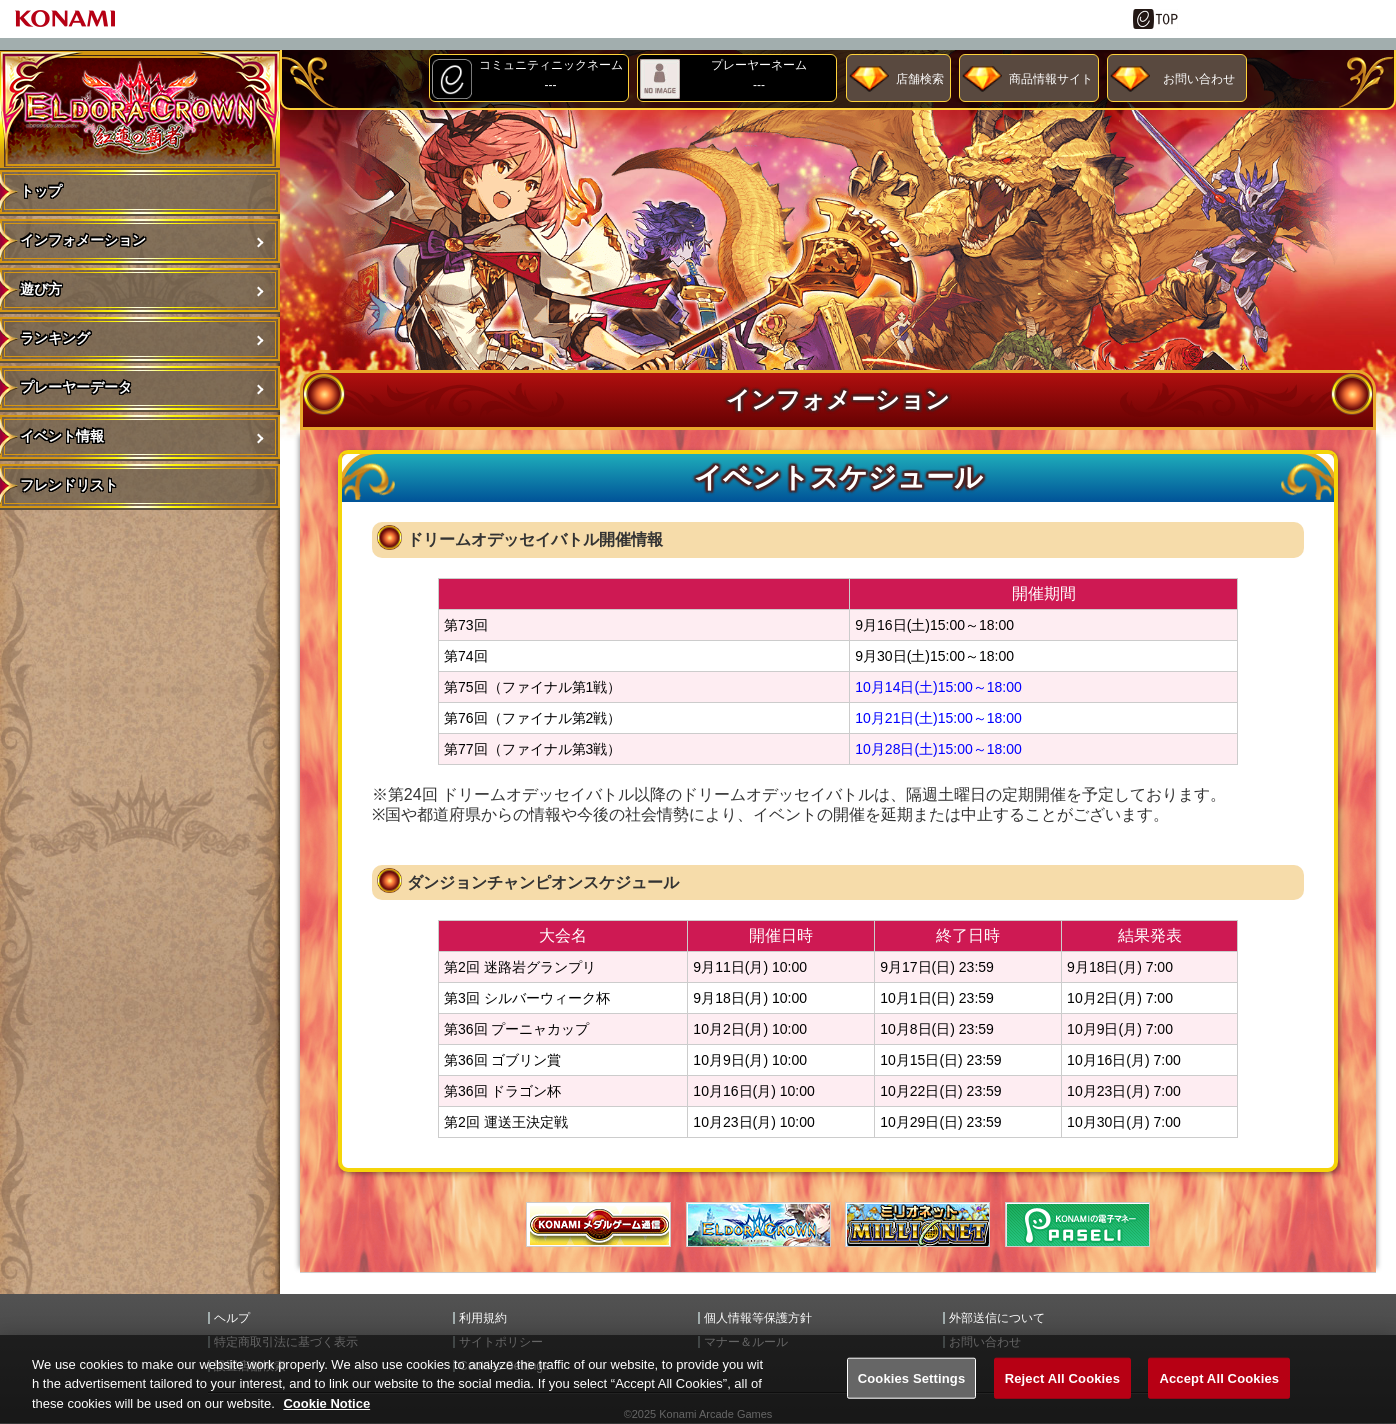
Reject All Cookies (1062, 1397)
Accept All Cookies (1219, 1397)
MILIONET (917, 1224)
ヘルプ (232, 1318)
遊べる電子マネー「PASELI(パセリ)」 (1077, 1224)
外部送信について (997, 1318)
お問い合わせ (1199, 79)
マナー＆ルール (746, 1342)
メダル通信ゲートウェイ (598, 1224)
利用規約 (483, 1318)
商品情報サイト (1051, 79)
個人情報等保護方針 (758, 1318)
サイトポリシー (501, 1342)
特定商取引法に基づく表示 (286, 1342)
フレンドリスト (69, 485)
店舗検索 (920, 79)
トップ (41, 191)
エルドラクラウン (758, 1224)
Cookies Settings (912, 1397)
